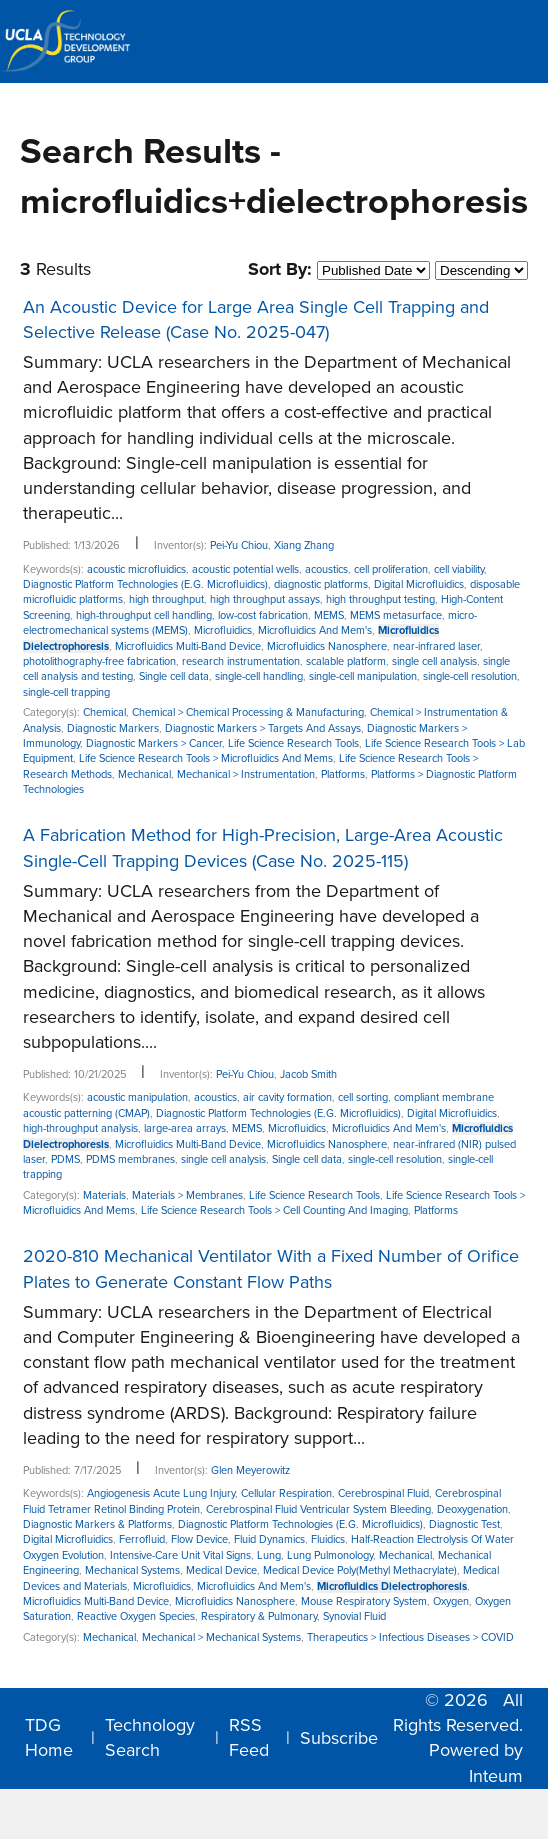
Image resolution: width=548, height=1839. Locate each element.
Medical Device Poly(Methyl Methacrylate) (360, 1570)
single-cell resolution (470, 676)
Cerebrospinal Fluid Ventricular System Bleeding (318, 1509)
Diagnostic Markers (113, 728)
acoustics (326, 569)
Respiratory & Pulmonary (259, 1616)
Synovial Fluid (354, 1616)
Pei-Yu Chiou (239, 545)
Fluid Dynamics (269, 1539)
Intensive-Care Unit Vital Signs (180, 1555)
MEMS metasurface (396, 615)
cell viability (459, 569)
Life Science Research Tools (293, 743)
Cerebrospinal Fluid (383, 1493)
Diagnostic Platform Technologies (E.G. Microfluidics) (145, 584)
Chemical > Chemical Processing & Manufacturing (248, 712)
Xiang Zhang (304, 545)
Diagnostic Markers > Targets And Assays (263, 728)
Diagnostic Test (464, 1524)
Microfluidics (223, 630)
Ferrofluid (142, 1539)
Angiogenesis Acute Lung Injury (161, 1493)
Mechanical (144, 774)
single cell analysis (434, 661)
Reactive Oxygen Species (136, 1616)
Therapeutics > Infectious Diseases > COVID (410, 1637)
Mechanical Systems (132, 1570)
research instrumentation (241, 661)
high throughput (166, 599)
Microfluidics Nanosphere (327, 646)
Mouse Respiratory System (364, 1601)
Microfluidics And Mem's (315, 630)
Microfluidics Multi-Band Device (188, 646)
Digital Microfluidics (419, 584)
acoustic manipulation (137, 1097)
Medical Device (221, 1570)
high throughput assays (265, 599)
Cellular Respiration (286, 1493)
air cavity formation (287, 1097)
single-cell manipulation (363, 676)
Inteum (496, 1776)
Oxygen (451, 1601)
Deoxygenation (472, 1509)
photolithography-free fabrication (99, 661)
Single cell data (174, 676)
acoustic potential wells (245, 569)
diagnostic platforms (321, 584)
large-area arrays (185, 1128)
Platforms (343, 774)
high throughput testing (380, 599)
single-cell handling (259, 676)
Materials (104, 1195)
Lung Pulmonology (330, 1555)
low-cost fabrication (263, 615)
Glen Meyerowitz (250, 1470)
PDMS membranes (130, 1159)
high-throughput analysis (80, 1128)
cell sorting (363, 1097)
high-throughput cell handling (144, 615)
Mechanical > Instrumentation (246, 774)
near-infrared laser (436, 646)
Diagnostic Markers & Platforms (97, 1524)
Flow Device (199, 1539)
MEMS (329, 615)
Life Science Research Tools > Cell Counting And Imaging (274, 1210)
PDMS (65, 1159)
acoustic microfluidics (136, 569)
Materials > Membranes (187, 1195)
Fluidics (328, 1539)
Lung (269, 1555)
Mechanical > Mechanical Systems (221, 1637)
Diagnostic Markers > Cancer (154, 743)
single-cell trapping (66, 692)
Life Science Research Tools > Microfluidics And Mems (206, 758)
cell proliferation (391, 569)
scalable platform (346, 661)
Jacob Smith (308, 1074)
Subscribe (339, 1738)
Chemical (104, 712)
